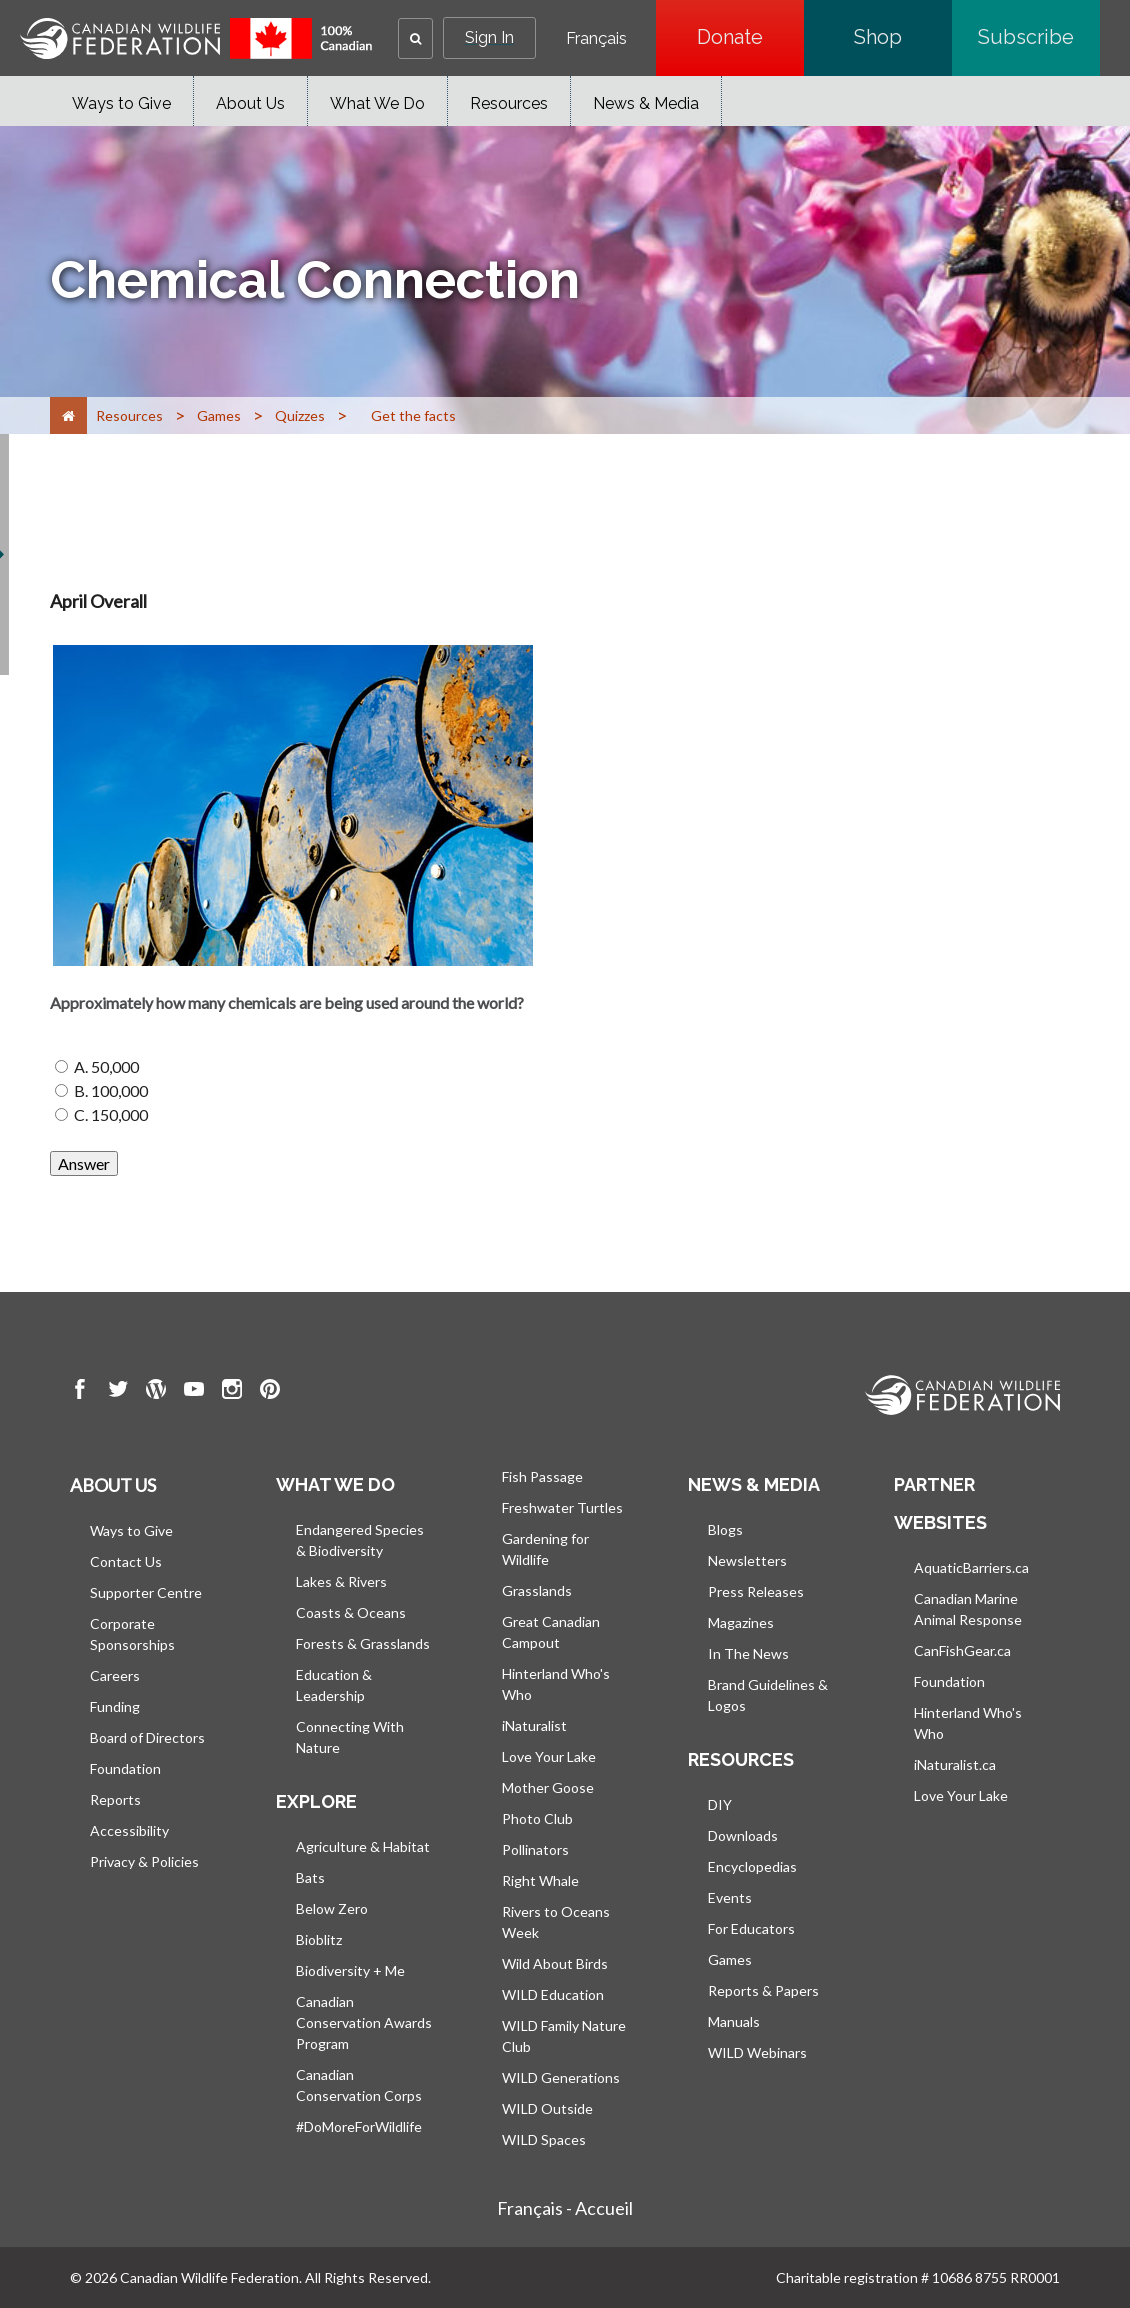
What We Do (377, 103)
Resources (509, 103)
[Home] (68, 415)
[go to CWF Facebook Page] (80, 1392)
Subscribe (1039, 37)
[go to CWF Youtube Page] (194, 1392)
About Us (250, 103)
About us (113, 1485)
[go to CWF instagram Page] (232, 1392)
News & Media (646, 103)
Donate (750, 37)
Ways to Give (121, 103)
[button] (415, 38)
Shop (903, 37)
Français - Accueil (565, 2208)
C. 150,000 (111, 1114)
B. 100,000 (111, 1090)
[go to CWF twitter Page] (118, 1392)
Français (596, 39)
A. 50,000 (106, 1066)
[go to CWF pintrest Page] (270, 1392)
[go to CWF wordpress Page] (156, 1392)
